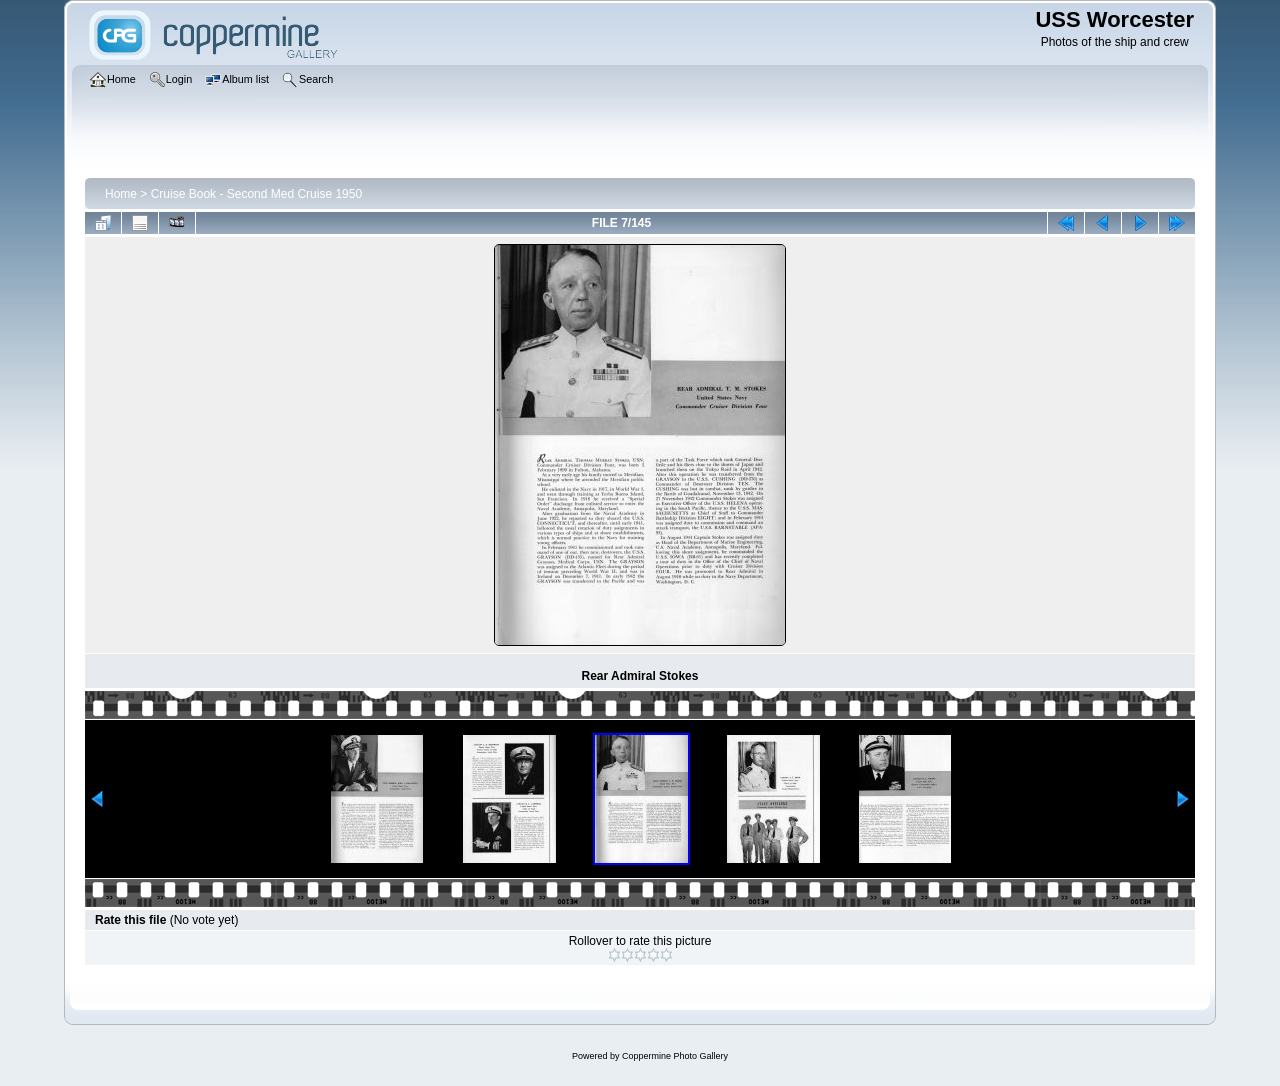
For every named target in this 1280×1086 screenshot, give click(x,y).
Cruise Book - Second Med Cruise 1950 (256, 194)
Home (121, 194)
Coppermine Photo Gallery (675, 1056)
